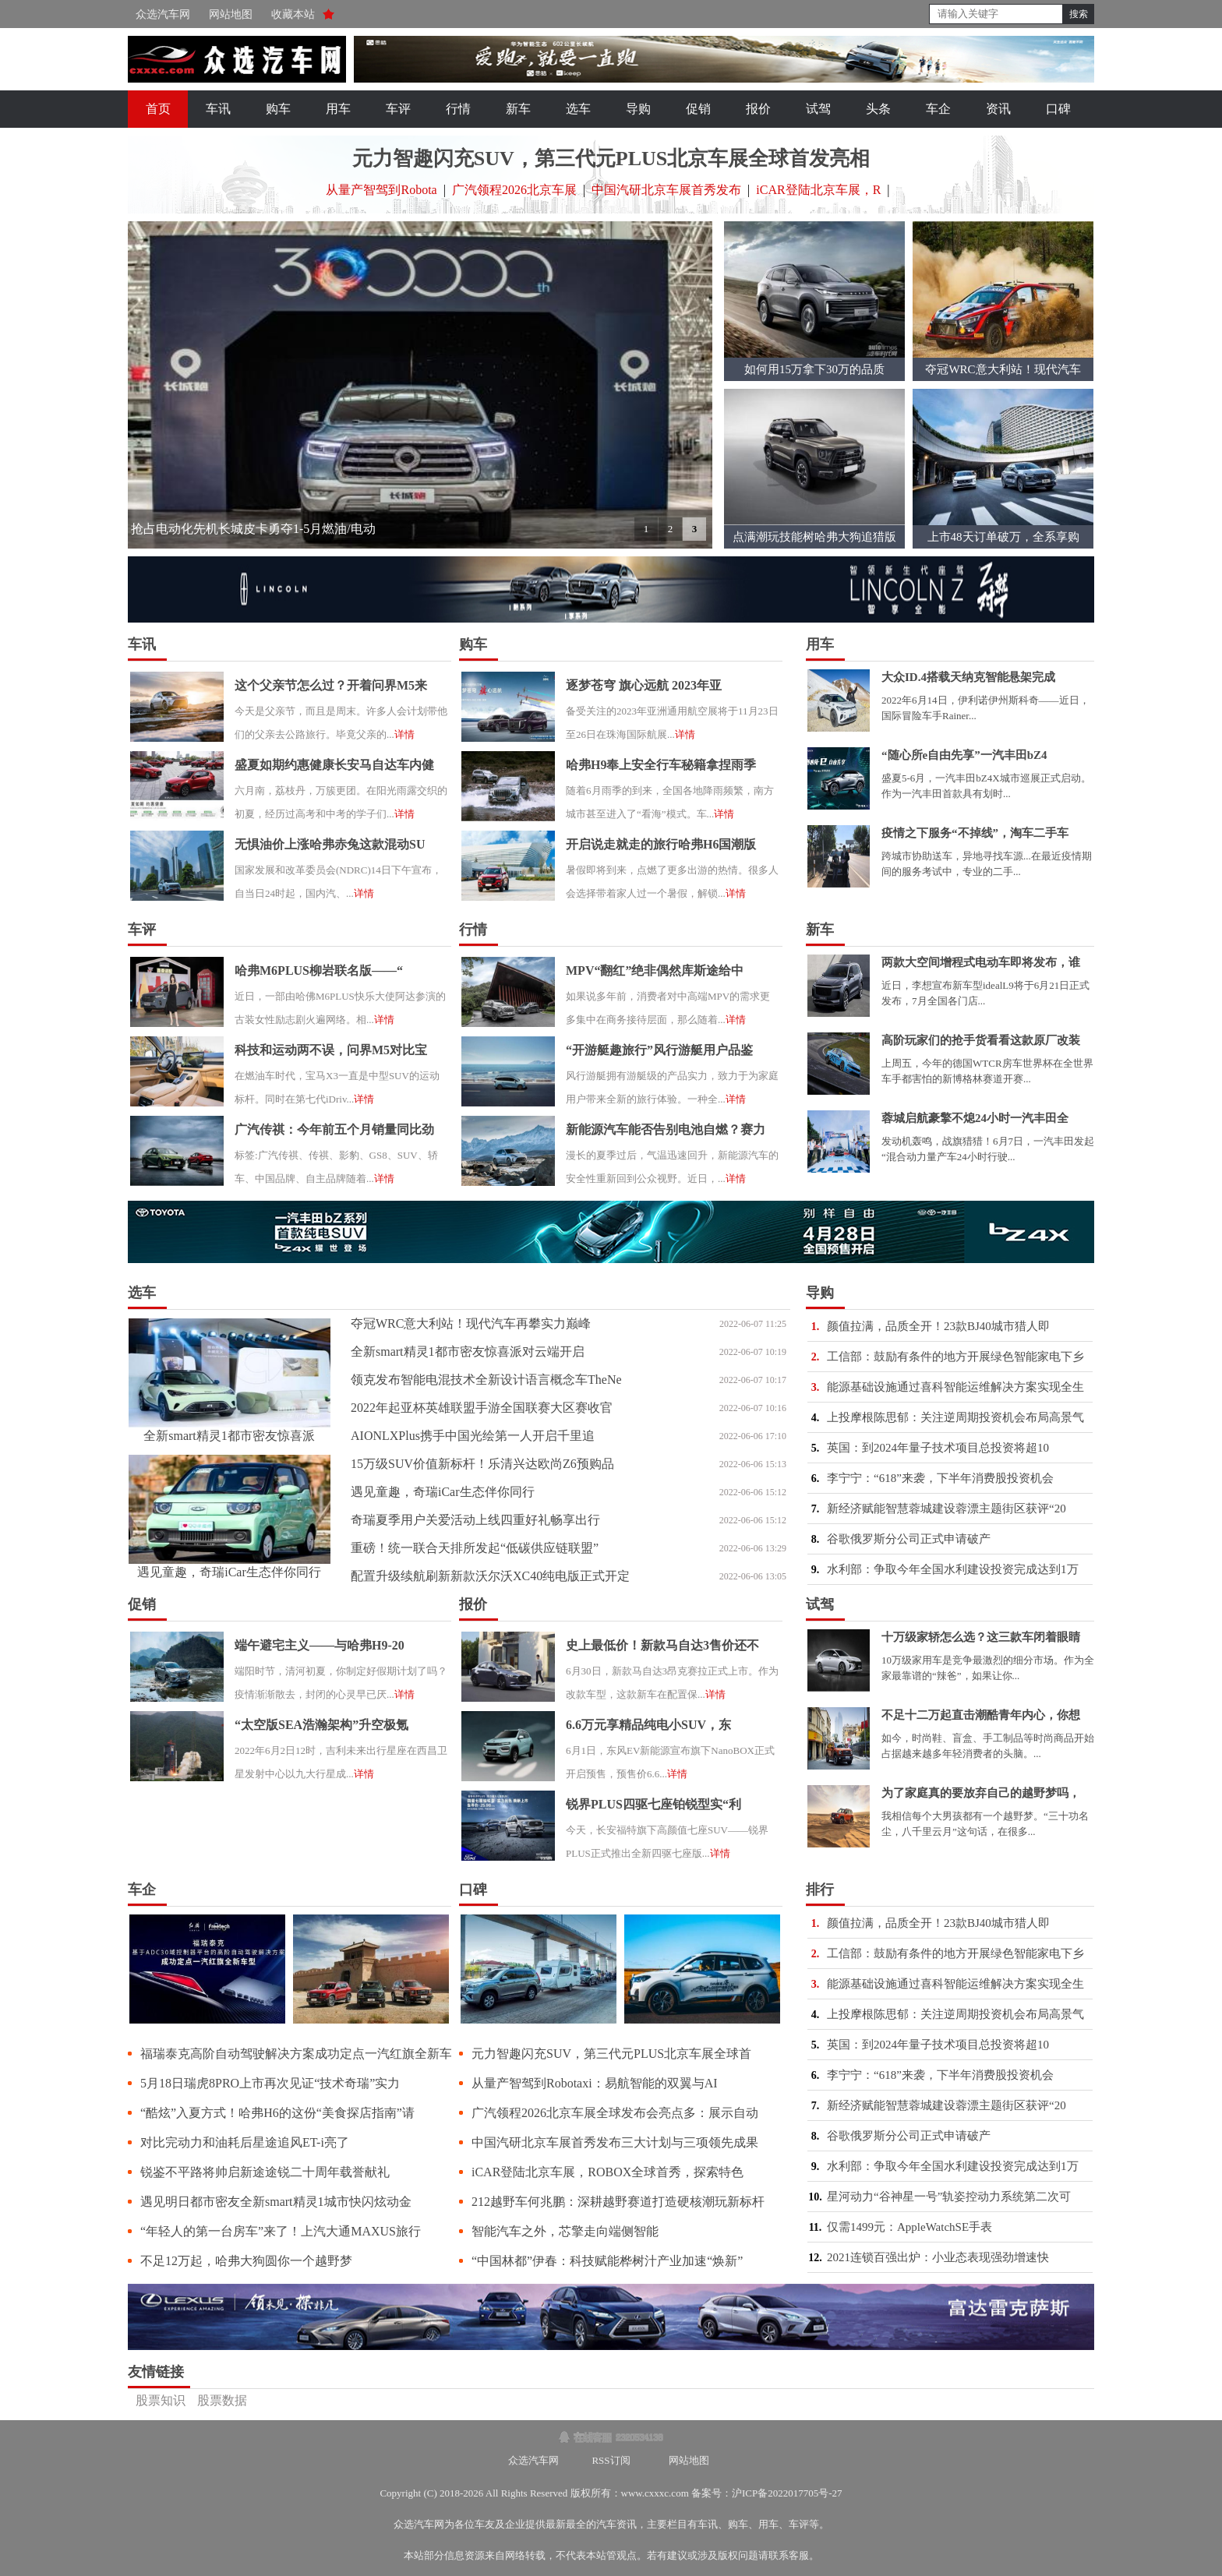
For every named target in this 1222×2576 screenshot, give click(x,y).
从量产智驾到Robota (381, 189)
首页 (158, 108)
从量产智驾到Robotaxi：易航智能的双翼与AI (594, 2083)
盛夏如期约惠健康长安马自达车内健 (334, 764)
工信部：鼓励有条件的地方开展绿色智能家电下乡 (955, 1356)
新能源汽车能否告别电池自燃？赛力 (665, 1129)
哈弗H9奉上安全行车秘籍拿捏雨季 (661, 764)
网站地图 (231, 14)
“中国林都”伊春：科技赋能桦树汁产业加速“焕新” (607, 2260)
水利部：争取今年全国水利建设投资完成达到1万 (953, 1569)
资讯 (998, 108)
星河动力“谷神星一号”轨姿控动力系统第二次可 (949, 2196)
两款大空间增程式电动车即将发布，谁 (980, 962)
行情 (458, 108)
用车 (338, 108)
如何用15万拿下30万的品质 (814, 369)
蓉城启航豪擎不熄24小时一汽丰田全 (974, 1118)
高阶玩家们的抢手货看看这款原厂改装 (980, 1040)
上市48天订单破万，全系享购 (1003, 537)
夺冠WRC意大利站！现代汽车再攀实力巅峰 (471, 1323)
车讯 (218, 108)
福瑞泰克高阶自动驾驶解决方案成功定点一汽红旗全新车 (296, 2053)
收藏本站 (293, 14)
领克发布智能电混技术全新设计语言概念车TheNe (486, 1379)
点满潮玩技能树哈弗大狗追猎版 (814, 537)
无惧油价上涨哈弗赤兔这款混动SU (330, 844)
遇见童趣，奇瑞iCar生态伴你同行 (229, 1572)
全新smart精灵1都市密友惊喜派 (229, 1435)
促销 (698, 108)
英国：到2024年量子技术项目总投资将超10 (938, 1448)
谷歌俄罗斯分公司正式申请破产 (909, 1539)
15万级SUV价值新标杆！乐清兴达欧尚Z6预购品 (482, 1463)
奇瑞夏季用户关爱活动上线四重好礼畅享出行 (475, 1519)
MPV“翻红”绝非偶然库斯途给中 (654, 970)
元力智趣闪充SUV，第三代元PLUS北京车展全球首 (611, 2053)
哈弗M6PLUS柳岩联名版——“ (319, 970)
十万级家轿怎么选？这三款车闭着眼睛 (980, 1637)
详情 (404, 734)
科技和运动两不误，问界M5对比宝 (331, 1050)
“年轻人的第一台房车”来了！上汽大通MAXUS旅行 (280, 2231)
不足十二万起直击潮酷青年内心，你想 (980, 1715)
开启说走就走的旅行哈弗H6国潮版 (661, 844)
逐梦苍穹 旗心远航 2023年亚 (644, 685)
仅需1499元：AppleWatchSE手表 (909, 2227)
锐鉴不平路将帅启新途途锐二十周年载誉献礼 (265, 2172)
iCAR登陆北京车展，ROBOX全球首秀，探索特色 (607, 2172)
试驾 (818, 108)
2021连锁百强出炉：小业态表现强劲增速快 (938, 2257)
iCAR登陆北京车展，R (818, 189)
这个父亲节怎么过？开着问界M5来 (331, 685)
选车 (578, 108)
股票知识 (160, 2400)
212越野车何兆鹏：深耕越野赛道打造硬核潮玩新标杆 (618, 2201)
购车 (278, 108)
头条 (878, 108)
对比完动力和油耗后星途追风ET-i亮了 (244, 2142)
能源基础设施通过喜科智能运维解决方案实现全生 (955, 1387)
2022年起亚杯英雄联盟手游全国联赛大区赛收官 (482, 1407)
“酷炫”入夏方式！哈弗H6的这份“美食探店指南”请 (277, 2112)
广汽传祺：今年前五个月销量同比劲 (334, 1129)
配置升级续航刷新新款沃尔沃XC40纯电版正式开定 (490, 1576)
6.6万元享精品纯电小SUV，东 (648, 1724)
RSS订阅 (611, 2460)
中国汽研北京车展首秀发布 (666, 189)
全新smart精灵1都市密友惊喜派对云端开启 (468, 1351)
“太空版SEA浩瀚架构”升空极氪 (321, 1724)
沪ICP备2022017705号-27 (787, 2493)
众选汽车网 (163, 14)
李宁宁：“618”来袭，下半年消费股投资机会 (940, 1478)
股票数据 (222, 2400)
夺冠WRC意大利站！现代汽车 (1002, 369)
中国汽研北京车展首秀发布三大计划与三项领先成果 (614, 2142)
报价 (758, 108)
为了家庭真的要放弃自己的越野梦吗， (980, 1793)
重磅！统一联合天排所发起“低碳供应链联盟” (475, 1547)
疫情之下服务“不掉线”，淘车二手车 (974, 833)
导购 (638, 108)
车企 (938, 108)
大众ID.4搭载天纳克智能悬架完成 (968, 677)
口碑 (1058, 108)
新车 (518, 108)
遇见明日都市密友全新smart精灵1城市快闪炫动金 (275, 2201)
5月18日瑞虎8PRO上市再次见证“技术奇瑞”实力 (270, 2083)
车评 (398, 108)
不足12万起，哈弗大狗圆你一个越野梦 (246, 2260)
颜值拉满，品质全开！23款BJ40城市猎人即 (938, 1326)
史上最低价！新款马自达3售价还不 (662, 1645)
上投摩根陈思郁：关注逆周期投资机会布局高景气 (955, 1417)
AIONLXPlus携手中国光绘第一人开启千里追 (473, 1435)
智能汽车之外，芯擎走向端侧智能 (565, 2231)
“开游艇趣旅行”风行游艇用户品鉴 (659, 1050)
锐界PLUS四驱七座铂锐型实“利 (653, 1804)
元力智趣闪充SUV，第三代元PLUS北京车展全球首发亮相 (611, 158)
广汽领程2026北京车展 (514, 189)
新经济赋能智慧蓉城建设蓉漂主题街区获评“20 (946, 1508)
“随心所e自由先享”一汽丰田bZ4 (964, 755)
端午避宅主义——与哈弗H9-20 (319, 1645)
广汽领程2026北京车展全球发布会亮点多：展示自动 (614, 2112)
